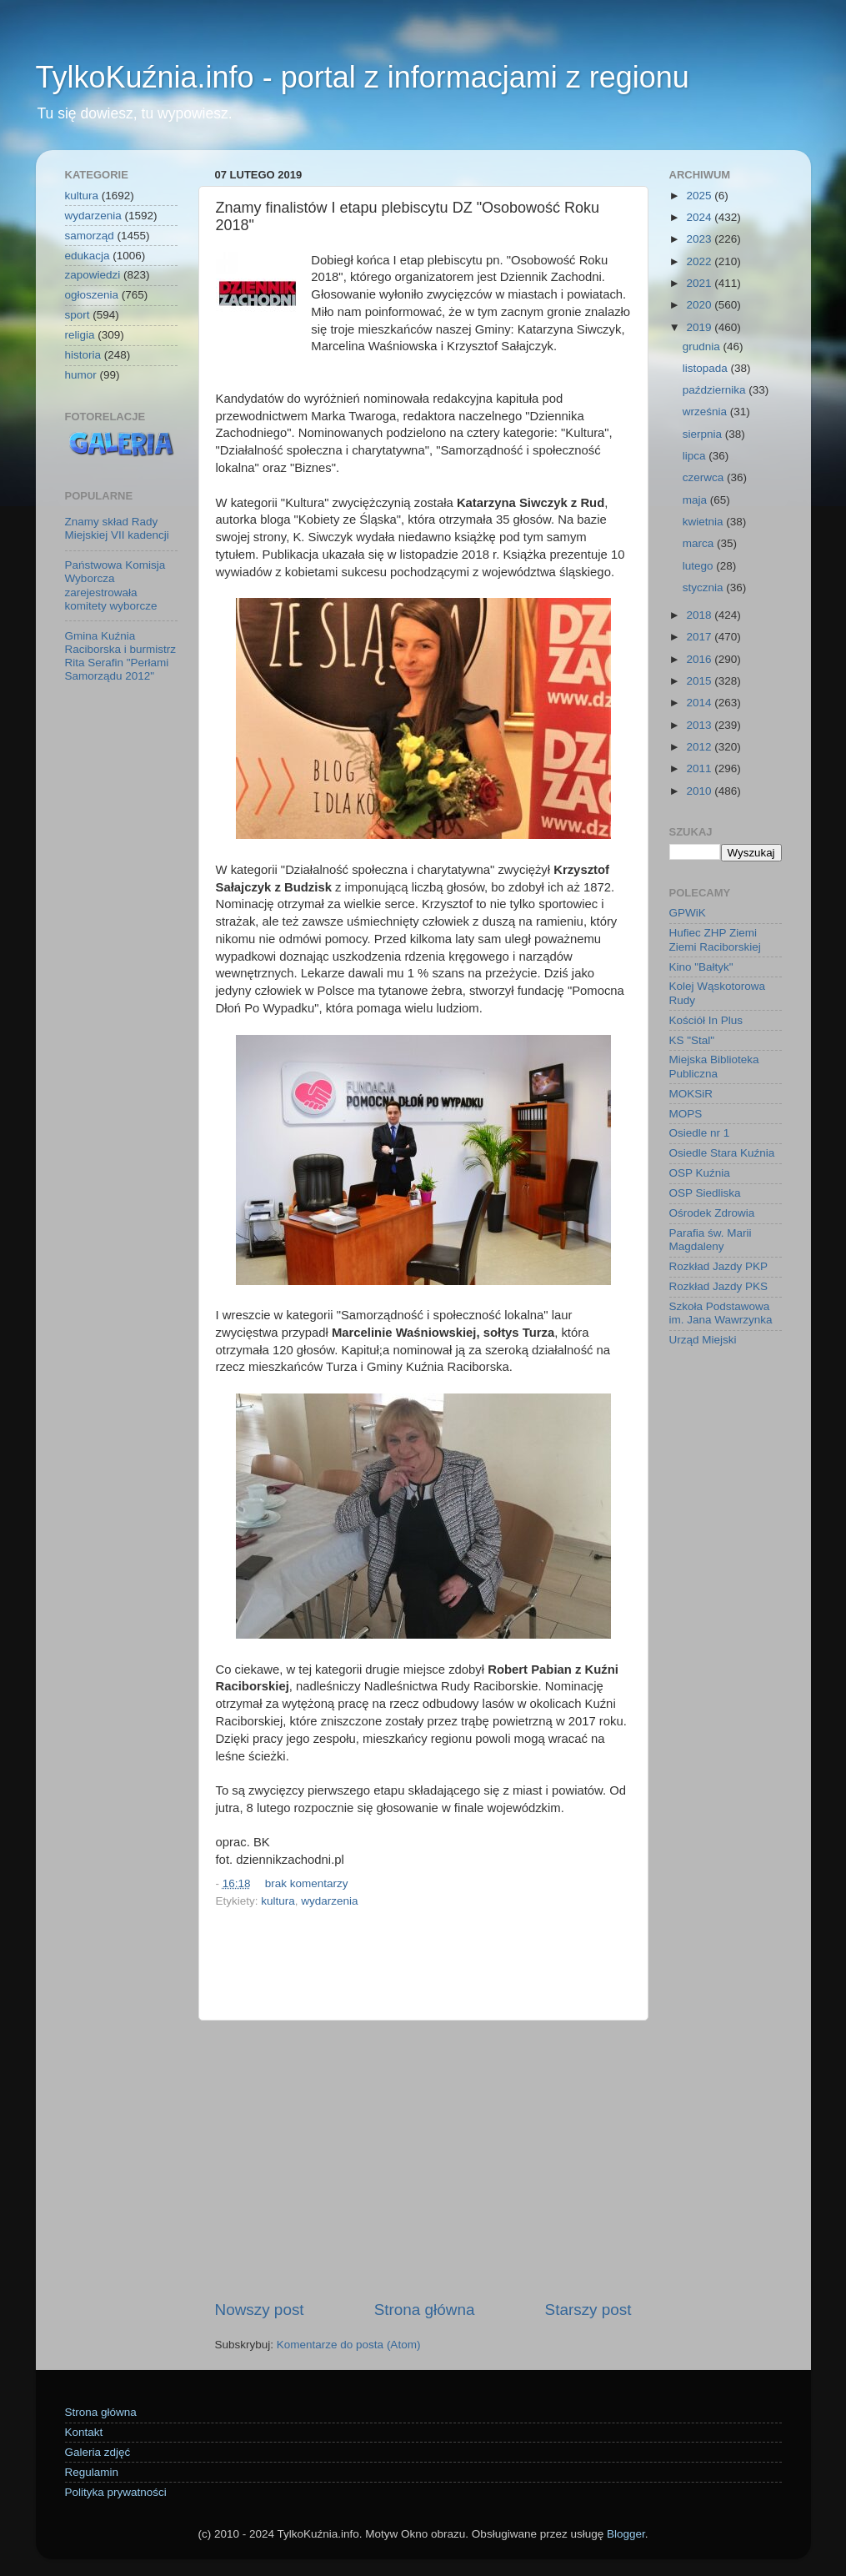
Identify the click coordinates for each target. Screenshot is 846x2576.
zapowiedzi (93, 275)
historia (83, 355)
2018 (700, 615)
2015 (700, 681)
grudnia (703, 346)
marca (700, 543)
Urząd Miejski (703, 1339)
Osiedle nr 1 (699, 1133)
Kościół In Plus (706, 1020)
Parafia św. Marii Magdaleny (710, 1240)
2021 (700, 283)
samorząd (89, 235)
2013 (700, 725)
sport (77, 315)
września (706, 411)
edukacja (87, 255)
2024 (700, 217)
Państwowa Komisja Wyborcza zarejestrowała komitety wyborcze (115, 585)
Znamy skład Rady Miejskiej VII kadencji (117, 528)
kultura (278, 1901)
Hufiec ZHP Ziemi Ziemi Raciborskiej (715, 939)
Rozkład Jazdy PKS (718, 1286)
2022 (700, 261)
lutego (700, 566)
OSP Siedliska (705, 1193)
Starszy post (588, 2309)
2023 (700, 239)
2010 (700, 791)
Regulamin (92, 2472)
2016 (700, 659)
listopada (707, 368)
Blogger (626, 2534)
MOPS (686, 1113)
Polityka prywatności (116, 2492)
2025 (700, 195)
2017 (700, 636)
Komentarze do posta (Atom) (349, 2344)
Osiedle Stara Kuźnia (722, 1153)
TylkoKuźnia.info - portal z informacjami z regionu (362, 77)
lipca (696, 455)
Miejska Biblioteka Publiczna (714, 1066)
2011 (700, 768)
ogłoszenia (92, 295)
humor (81, 375)
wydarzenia (329, 1901)
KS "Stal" (692, 1040)
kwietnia (705, 521)
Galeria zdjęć (98, 2452)
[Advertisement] (423, 2160)
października (716, 390)
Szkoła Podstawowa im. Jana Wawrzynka (721, 1313)
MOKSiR (691, 1093)
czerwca (705, 477)
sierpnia (704, 434)
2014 (700, 702)
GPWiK (687, 912)
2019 (700, 327)
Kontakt (84, 2432)
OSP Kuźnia (699, 1173)
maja (696, 500)
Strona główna (424, 2309)
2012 (700, 747)
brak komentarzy (306, 1883)
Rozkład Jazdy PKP (718, 1266)
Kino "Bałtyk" (701, 967)
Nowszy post (259, 2309)
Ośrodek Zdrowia (712, 1213)
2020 (700, 305)
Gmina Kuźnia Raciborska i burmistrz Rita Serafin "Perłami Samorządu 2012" (121, 656)
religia (80, 335)
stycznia (705, 587)
